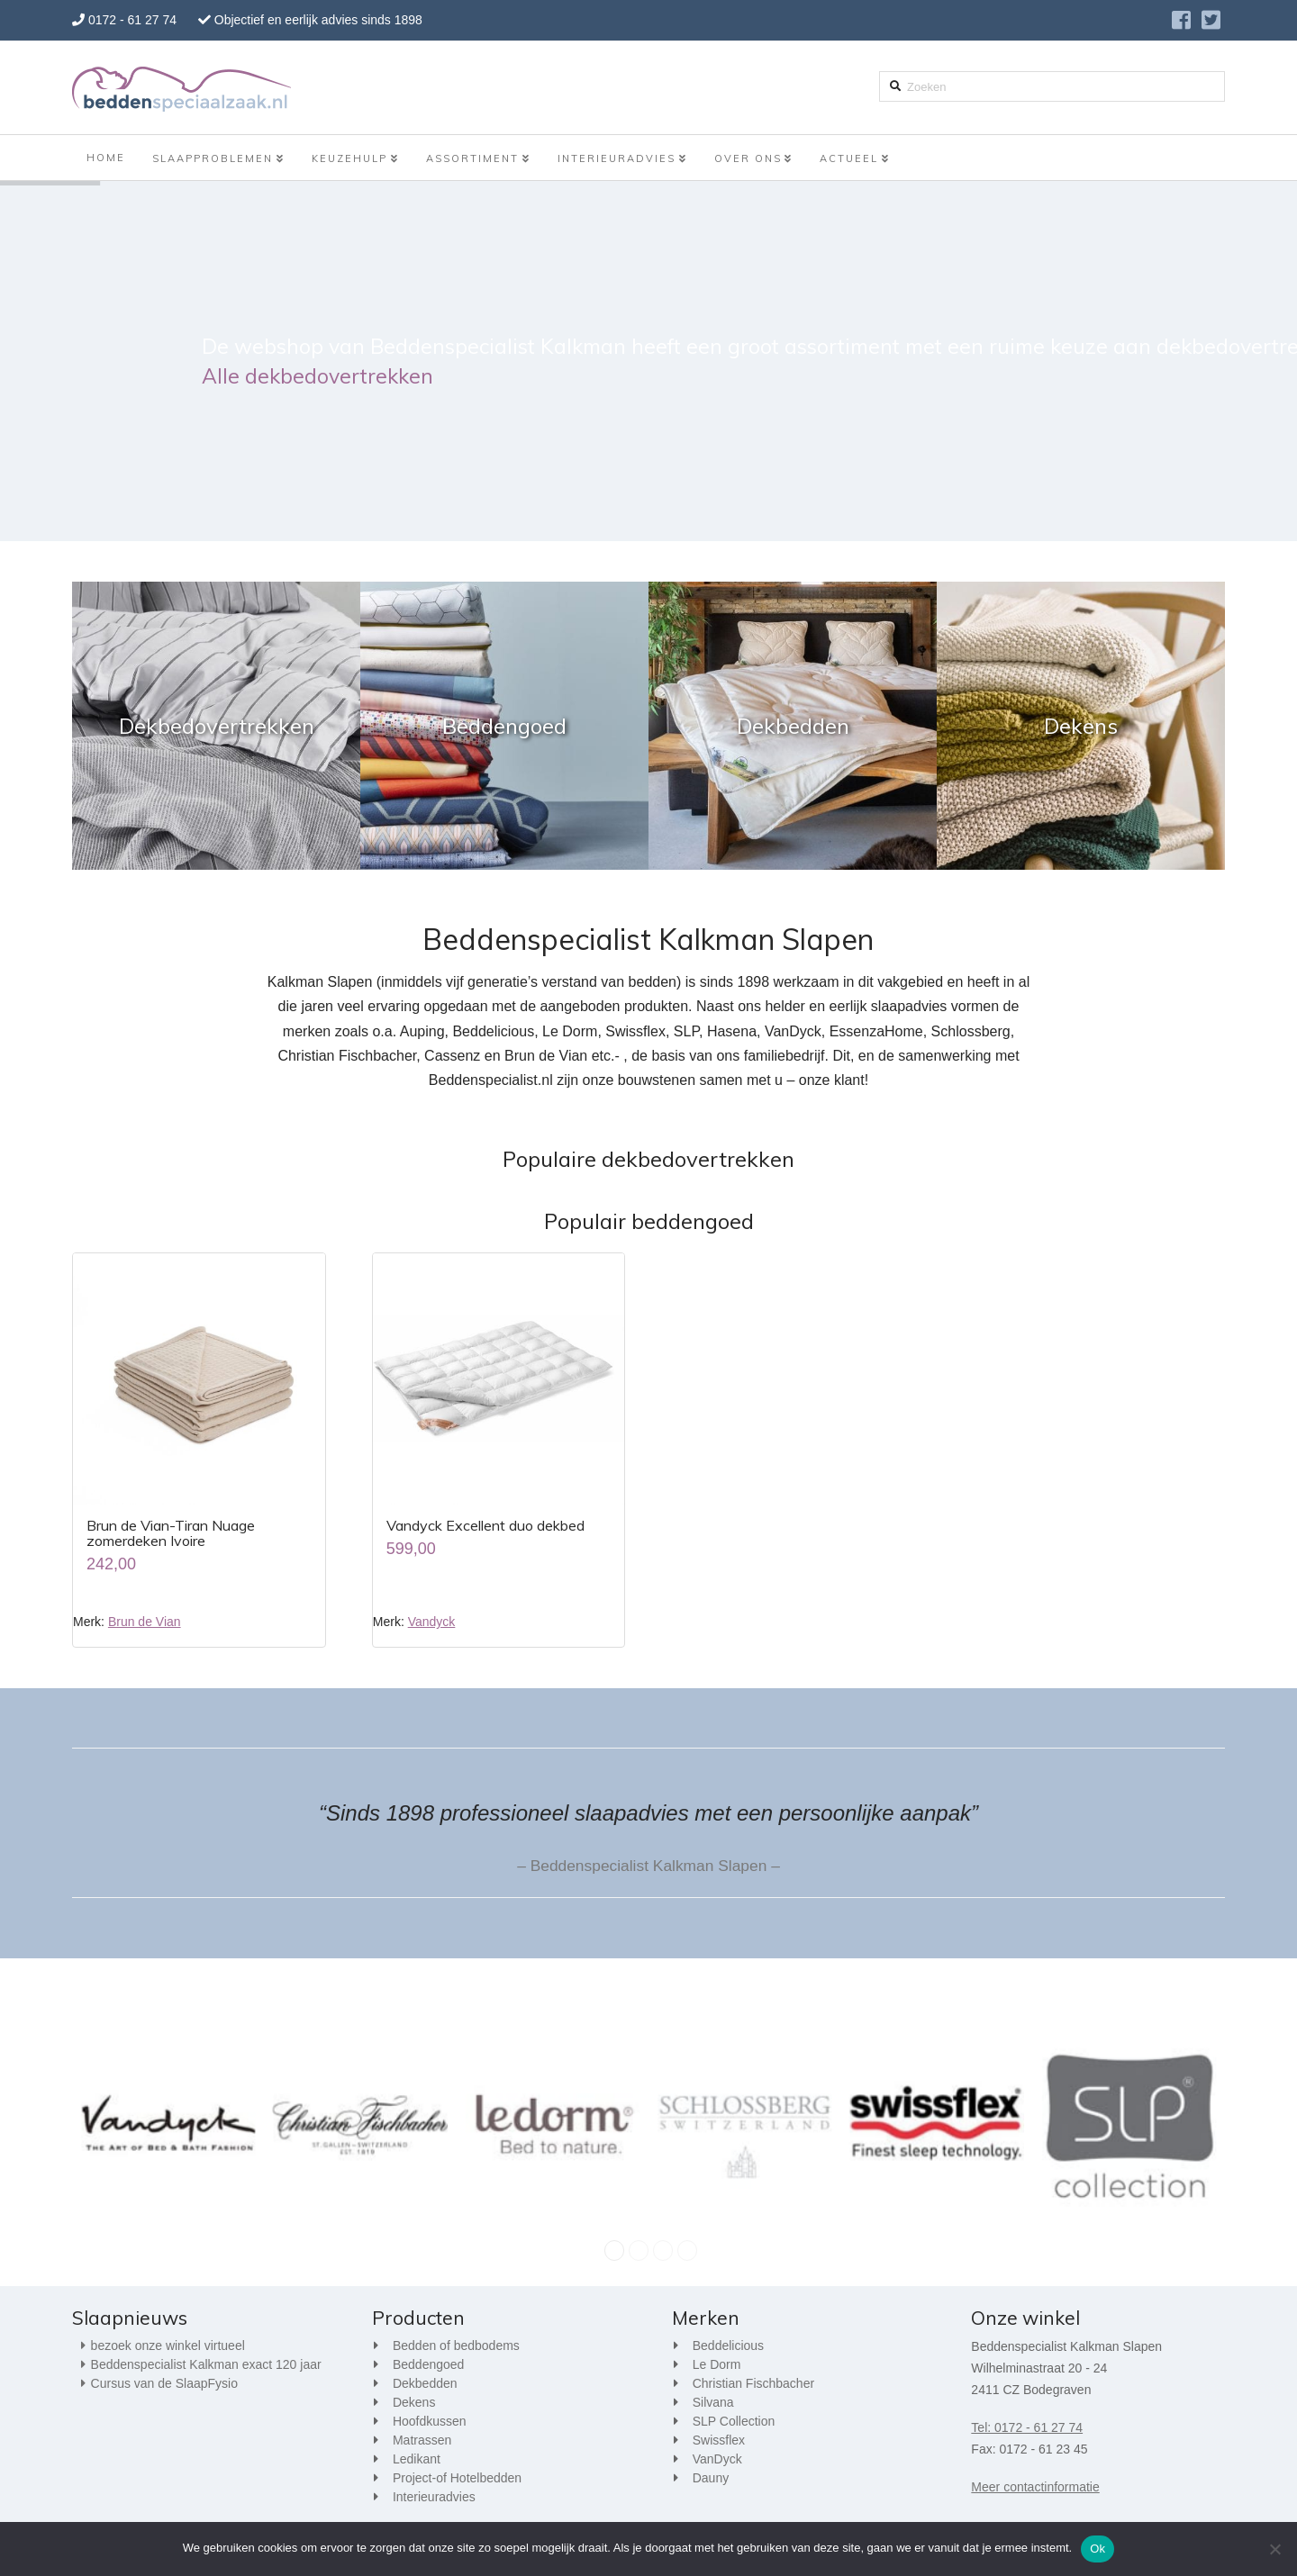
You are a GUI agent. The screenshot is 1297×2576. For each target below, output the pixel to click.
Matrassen (422, 2440)
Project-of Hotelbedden (457, 2478)
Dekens (414, 2402)
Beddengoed (428, 2364)
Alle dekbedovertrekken (317, 376)
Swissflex (719, 2440)
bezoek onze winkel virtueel (168, 2345)
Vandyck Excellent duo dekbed (485, 1525)
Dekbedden (425, 2383)
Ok (1097, 2548)
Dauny (711, 2478)
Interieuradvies (434, 2497)
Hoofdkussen (430, 2421)
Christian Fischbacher (753, 2383)
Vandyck (432, 1621)
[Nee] (1274, 2549)
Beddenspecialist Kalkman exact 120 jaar (206, 2364)
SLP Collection (734, 2421)
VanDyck (717, 2459)
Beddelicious (728, 2345)
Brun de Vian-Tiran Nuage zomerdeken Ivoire (170, 1533)
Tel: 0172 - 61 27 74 (1027, 2427)
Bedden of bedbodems (456, 2345)
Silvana (713, 2402)
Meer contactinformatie (1035, 2487)
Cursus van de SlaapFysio (164, 2383)
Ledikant (416, 2459)
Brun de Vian (144, 1621)
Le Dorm (717, 2364)
